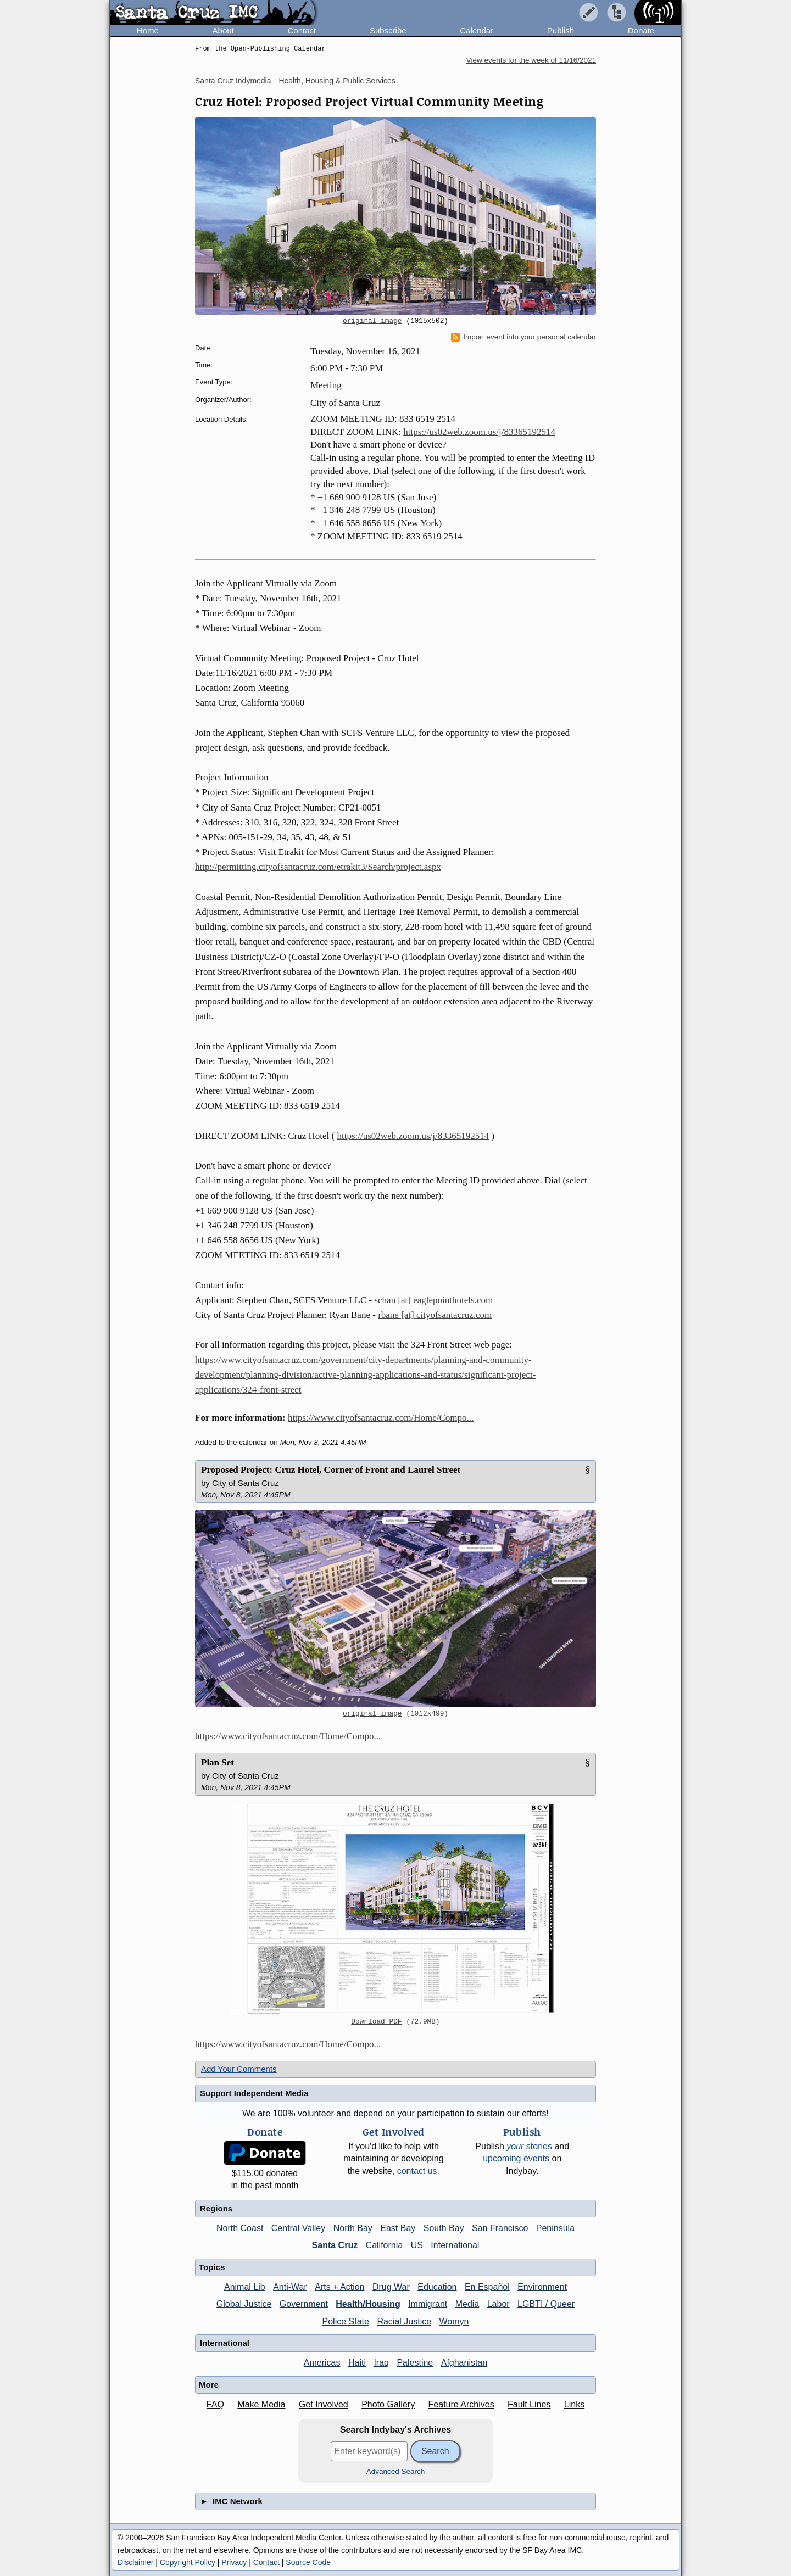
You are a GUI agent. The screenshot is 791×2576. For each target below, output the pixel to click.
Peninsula (555, 2228)
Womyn (454, 2321)
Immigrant (427, 2304)
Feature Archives (461, 2404)
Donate (641, 30)
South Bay (444, 2228)
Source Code (308, 2562)
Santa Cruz (335, 2245)
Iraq (381, 2362)
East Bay (397, 2228)
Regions (216, 2208)
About (223, 30)
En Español (487, 2287)
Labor (498, 2304)
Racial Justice (404, 2321)
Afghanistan (464, 2362)
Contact (301, 30)
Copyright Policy (187, 2562)
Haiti (357, 2362)
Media (467, 2304)
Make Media (261, 2404)
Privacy (234, 2562)
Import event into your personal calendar (523, 337)
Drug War (391, 2287)
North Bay (352, 2228)
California (384, 2245)
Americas (322, 2362)
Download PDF (376, 2022)
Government (304, 2304)
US (417, 2245)
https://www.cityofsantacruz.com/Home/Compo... (381, 1417)
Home (148, 30)
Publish (560, 30)
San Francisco (500, 2228)
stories (529, 2146)
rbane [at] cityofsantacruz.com (435, 1315)
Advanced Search (395, 2471)
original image (372, 321)
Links (574, 2404)
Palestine (415, 2362)
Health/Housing (368, 2304)
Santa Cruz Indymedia (233, 80)
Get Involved (323, 2404)
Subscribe (388, 30)
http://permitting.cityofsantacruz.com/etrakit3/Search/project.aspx (318, 867)
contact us (417, 2171)
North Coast (239, 2228)
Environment (542, 2287)
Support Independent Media (254, 2093)
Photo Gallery (388, 2404)
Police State (345, 2321)
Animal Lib (244, 2287)
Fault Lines (529, 2404)
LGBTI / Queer (546, 2304)
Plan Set (217, 1762)
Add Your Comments (239, 2069)
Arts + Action (339, 2287)
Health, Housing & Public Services (336, 80)
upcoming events (516, 2158)
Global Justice (244, 2304)
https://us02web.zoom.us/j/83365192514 (479, 432)
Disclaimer (135, 2562)
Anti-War (290, 2287)
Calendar (476, 30)
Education (436, 2287)
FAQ (215, 2404)
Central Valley (298, 2228)
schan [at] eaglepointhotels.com (433, 1300)
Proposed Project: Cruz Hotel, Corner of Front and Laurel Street (330, 1470)
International (455, 2245)
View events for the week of (531, 60)
